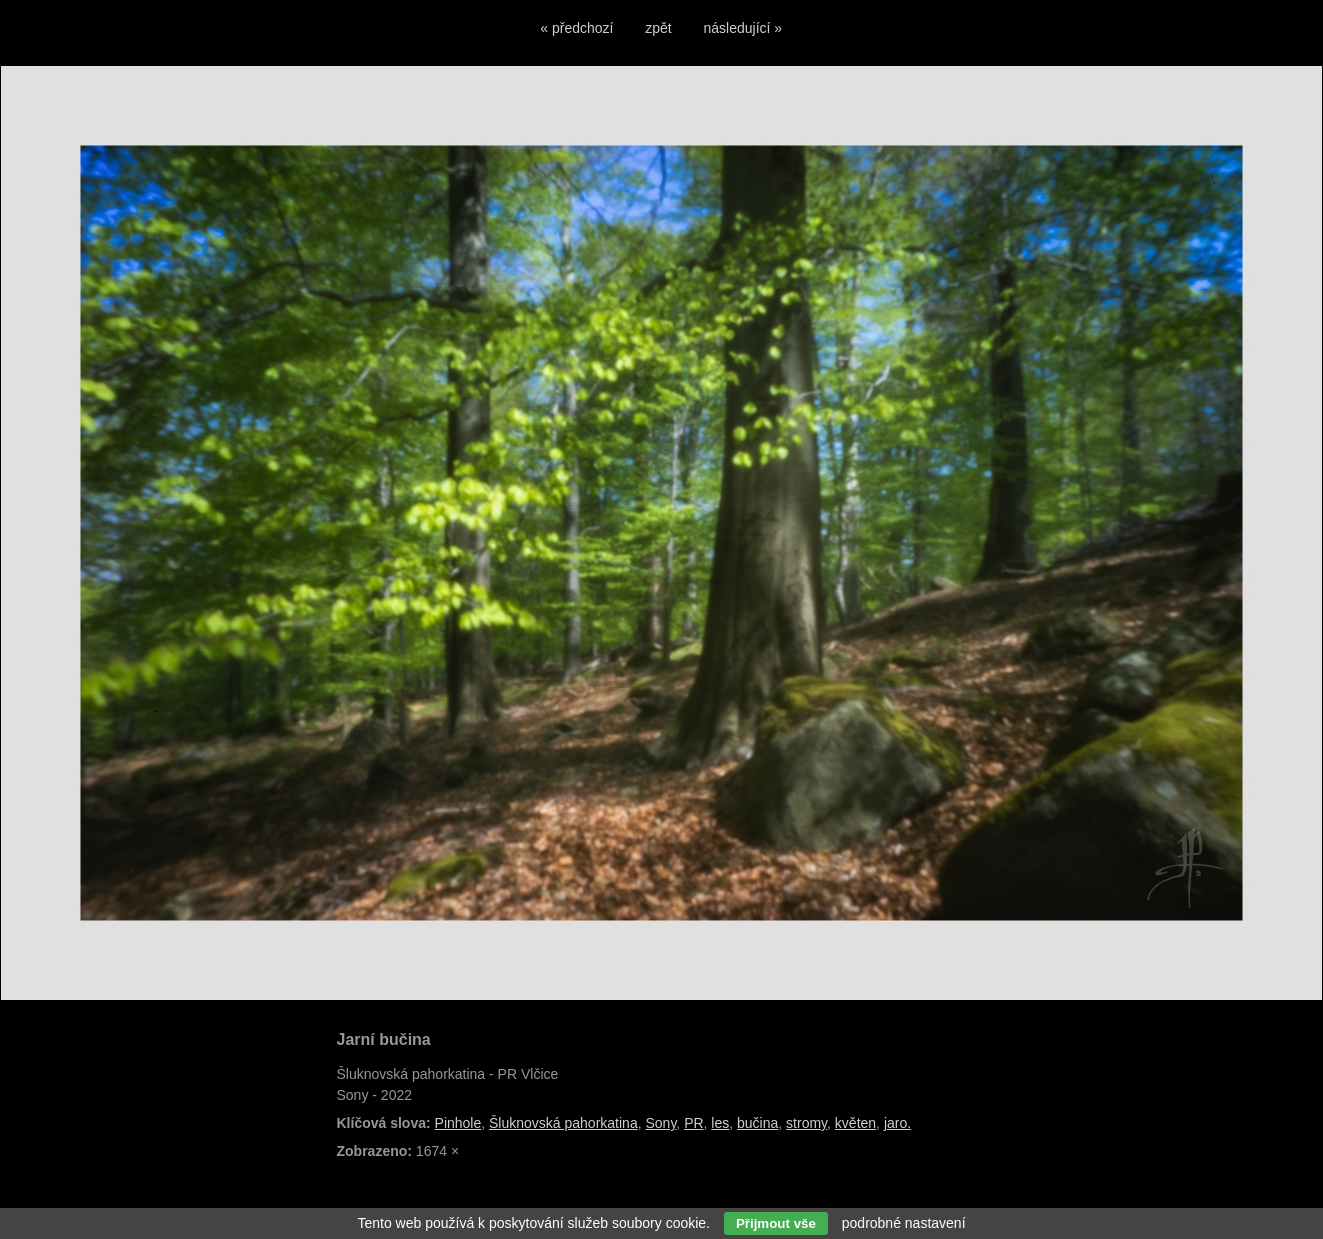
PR (693, 1123)
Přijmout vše (776, 1223)
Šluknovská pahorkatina (563, 1123)
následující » (743, 28)
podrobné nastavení (904, 1223)
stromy (806, 1123)
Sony (660, 1123)
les (720, 1123)
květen (855, 1123)
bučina (757, 1123)
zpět (658, 28)
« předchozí (576, 28)
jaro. (897, 1123)
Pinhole (458, 1123)
